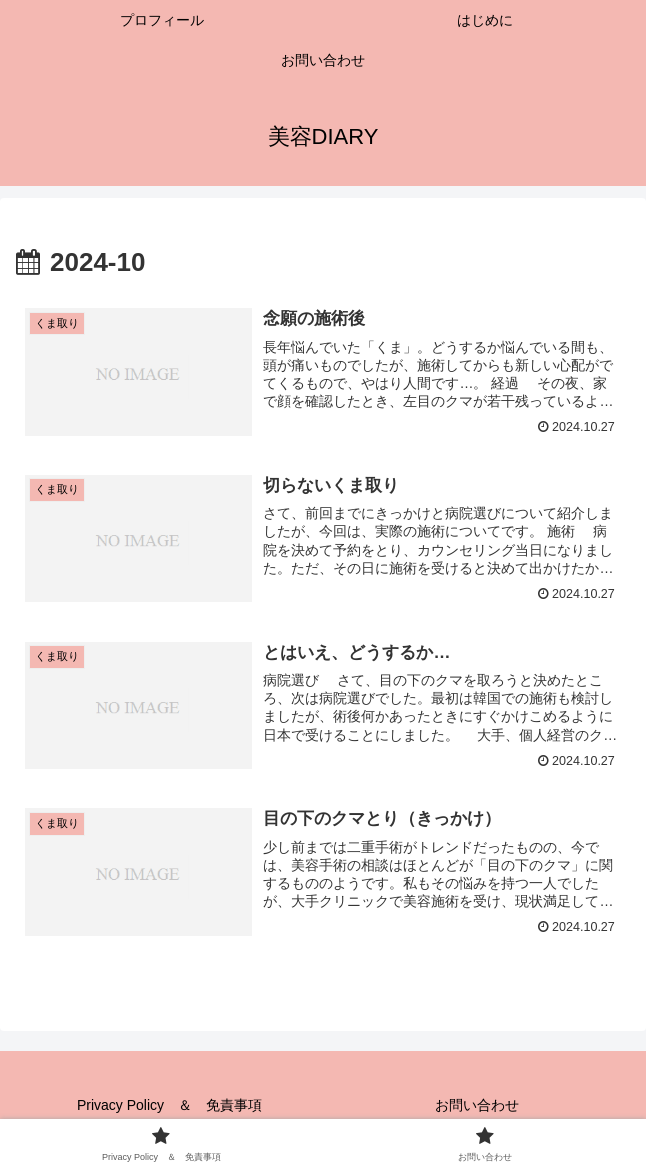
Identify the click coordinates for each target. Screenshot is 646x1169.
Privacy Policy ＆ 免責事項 (169, 1105)
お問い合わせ (477, 1105)
